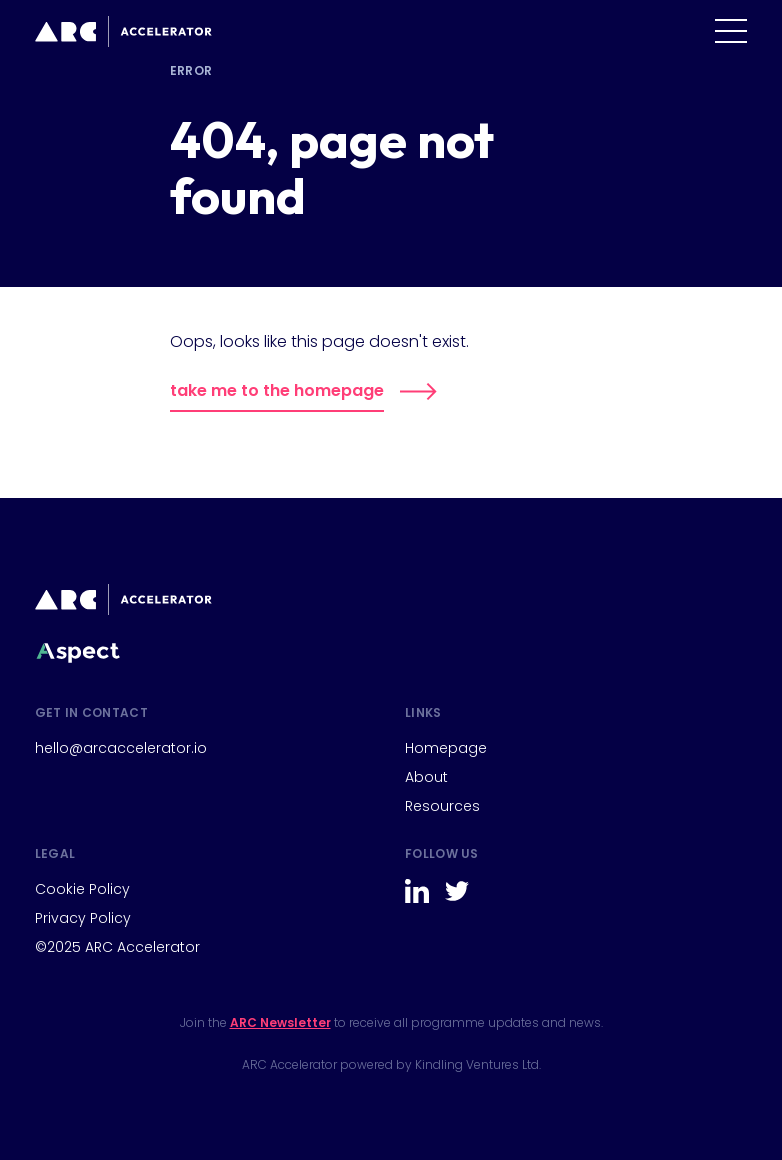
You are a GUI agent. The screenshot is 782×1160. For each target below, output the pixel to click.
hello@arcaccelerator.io (121, 748)
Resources (442, 806)
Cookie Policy (82, 889)
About (426, 777)
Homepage (446, 748)
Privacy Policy (83, 918)
